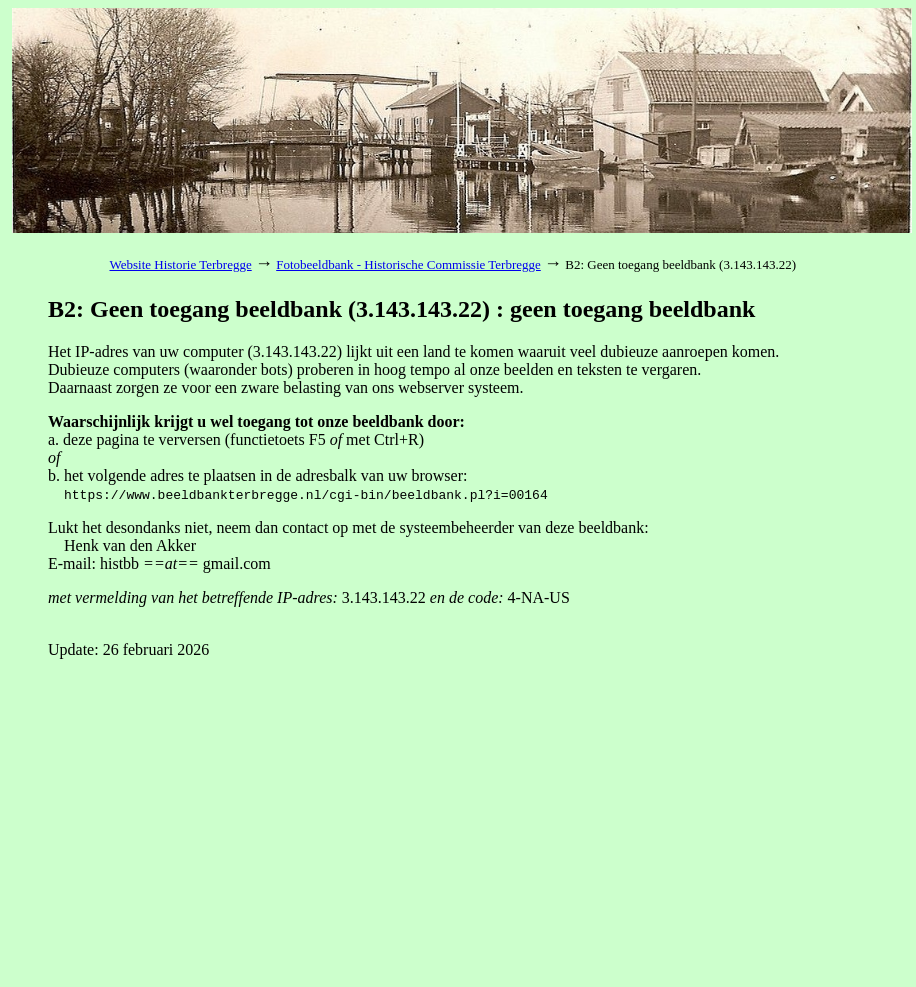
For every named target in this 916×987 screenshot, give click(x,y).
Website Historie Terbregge (181, 264)
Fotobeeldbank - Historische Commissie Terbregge (408, 264)
